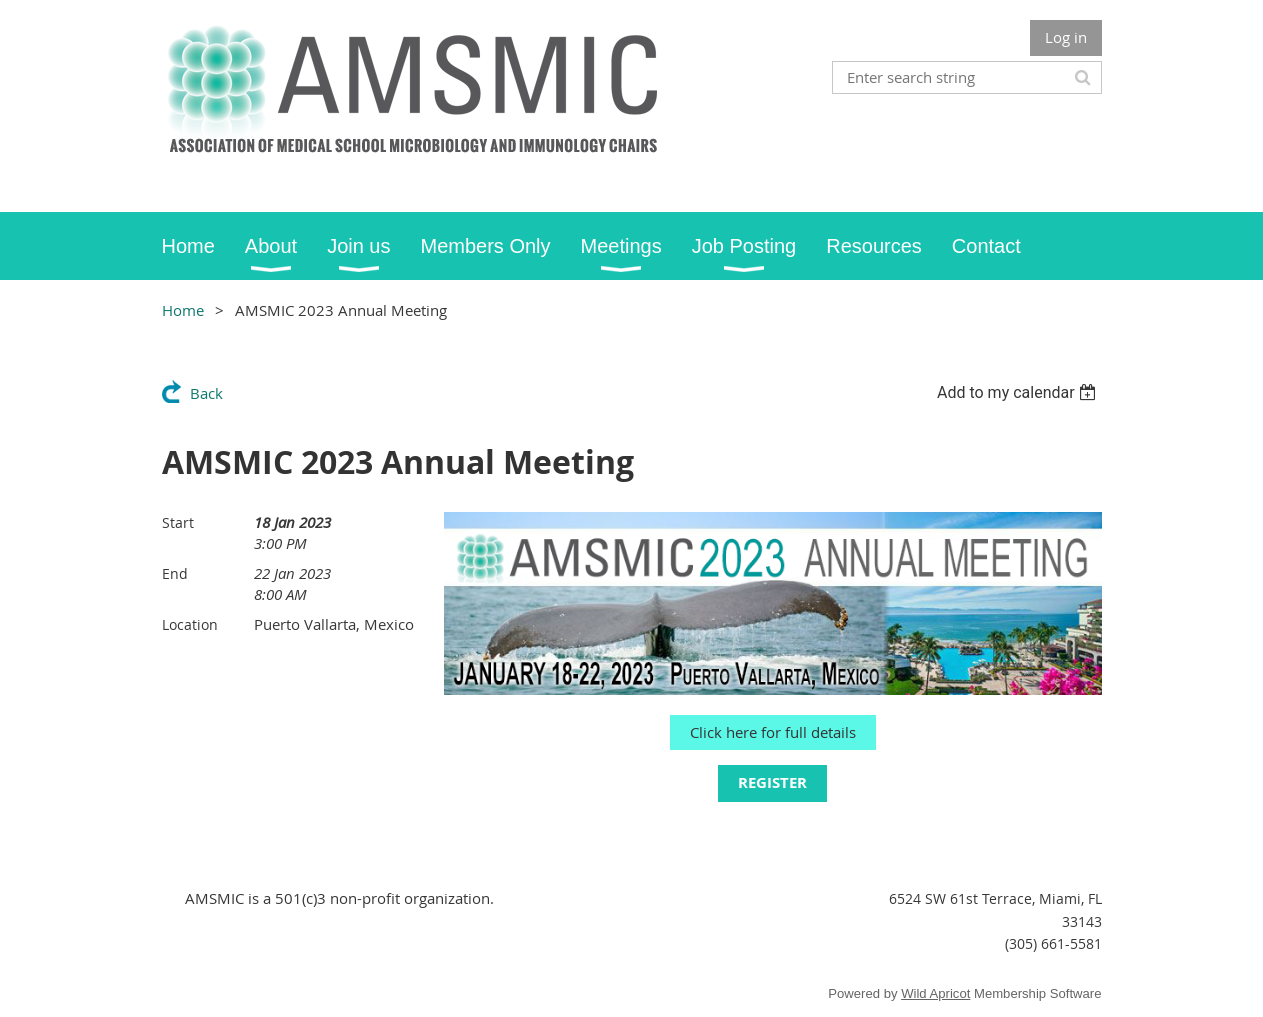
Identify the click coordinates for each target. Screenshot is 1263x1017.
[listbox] (1019, 392)
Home (183, 310)
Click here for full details (773, 732)
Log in (1066, 37)
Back (206, 393)
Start (178, 522)
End (175, 573)
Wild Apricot (935, 993)
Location (190, 624)
